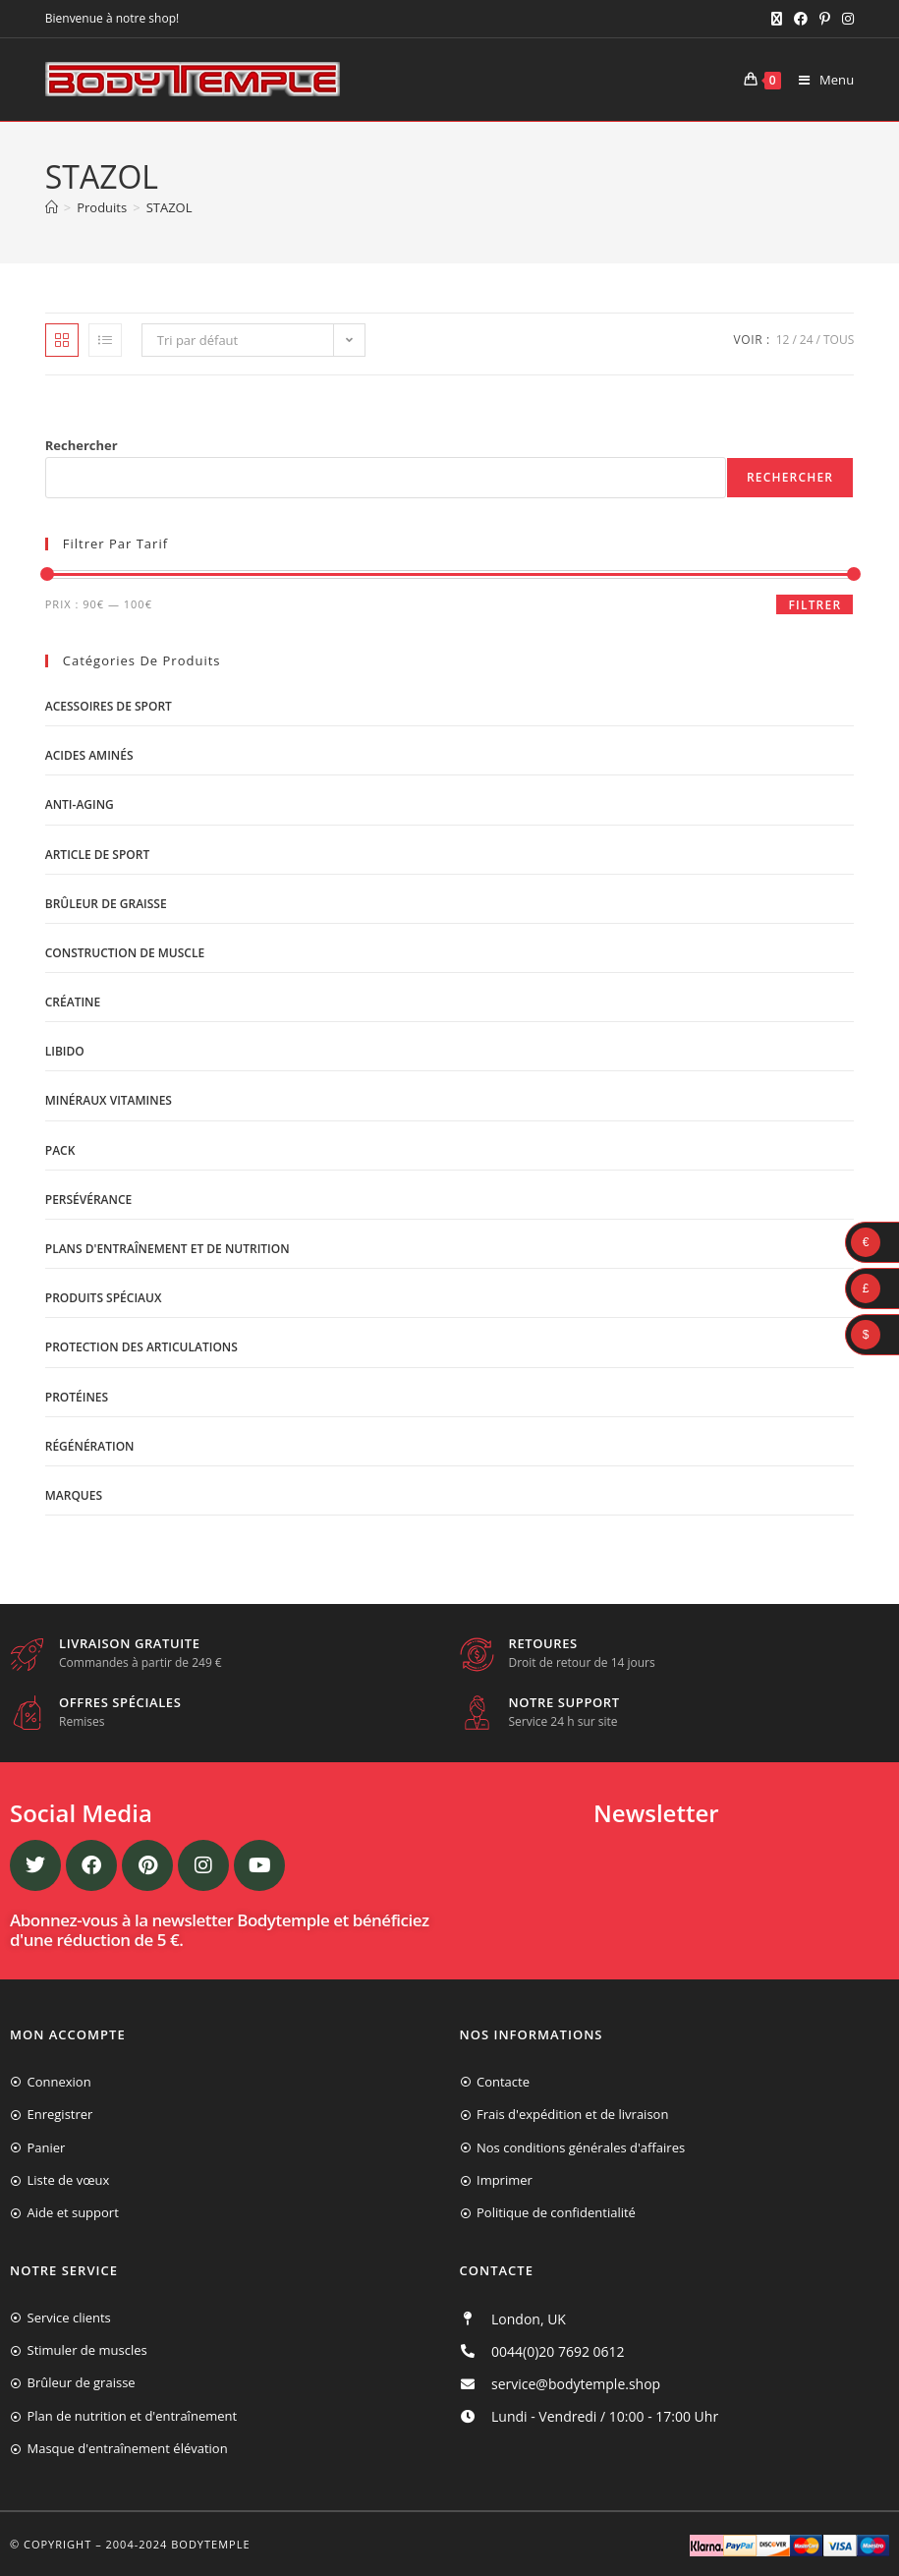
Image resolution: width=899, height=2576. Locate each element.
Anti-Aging (79, 804)
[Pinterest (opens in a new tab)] (825, 19)
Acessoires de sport (108, 706)
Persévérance (89, 1199)
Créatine (72, 1002)
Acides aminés (89, 755)
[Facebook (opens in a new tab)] (801, 19)
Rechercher (81, 445)
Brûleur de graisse (106, 903)
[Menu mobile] (819, 79)
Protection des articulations (141, 1347)
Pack (60, 1150)
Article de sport (97, 854)
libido (64, 1051)
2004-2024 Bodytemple (178, 2544)
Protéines (76, 1397)
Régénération (90, 1446)
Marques (73, 1495)
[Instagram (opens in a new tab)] (845, 19)
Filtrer (814, 605)
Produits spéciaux (103, 1297)
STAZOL (169, 207)
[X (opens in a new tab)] (776, 19)
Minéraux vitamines (108, 1100)
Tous (838, 339)
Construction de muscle (124, 953)
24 (807, 339)
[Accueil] (51, 207)
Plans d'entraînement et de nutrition (167, 1248)
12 (783, 339)
